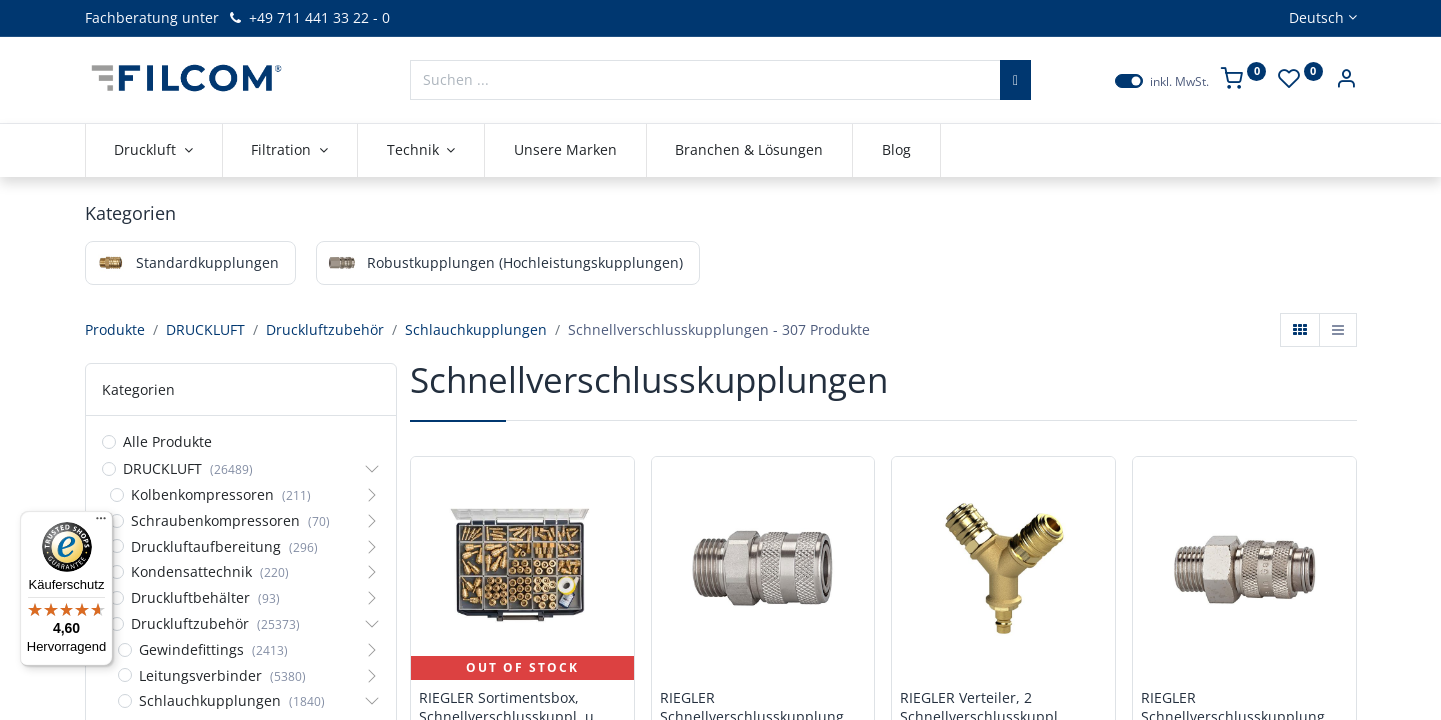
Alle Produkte (167, 441)
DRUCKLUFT (205, 329)
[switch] (1129, 81)
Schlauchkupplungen (476, 329)
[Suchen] (1015, 80)
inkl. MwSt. (1179, 82)
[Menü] (101, 523)
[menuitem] (565, 150)
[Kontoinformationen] (1346, 80)
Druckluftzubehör (325, 329)
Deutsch (1316, 17)
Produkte (115, 329)
